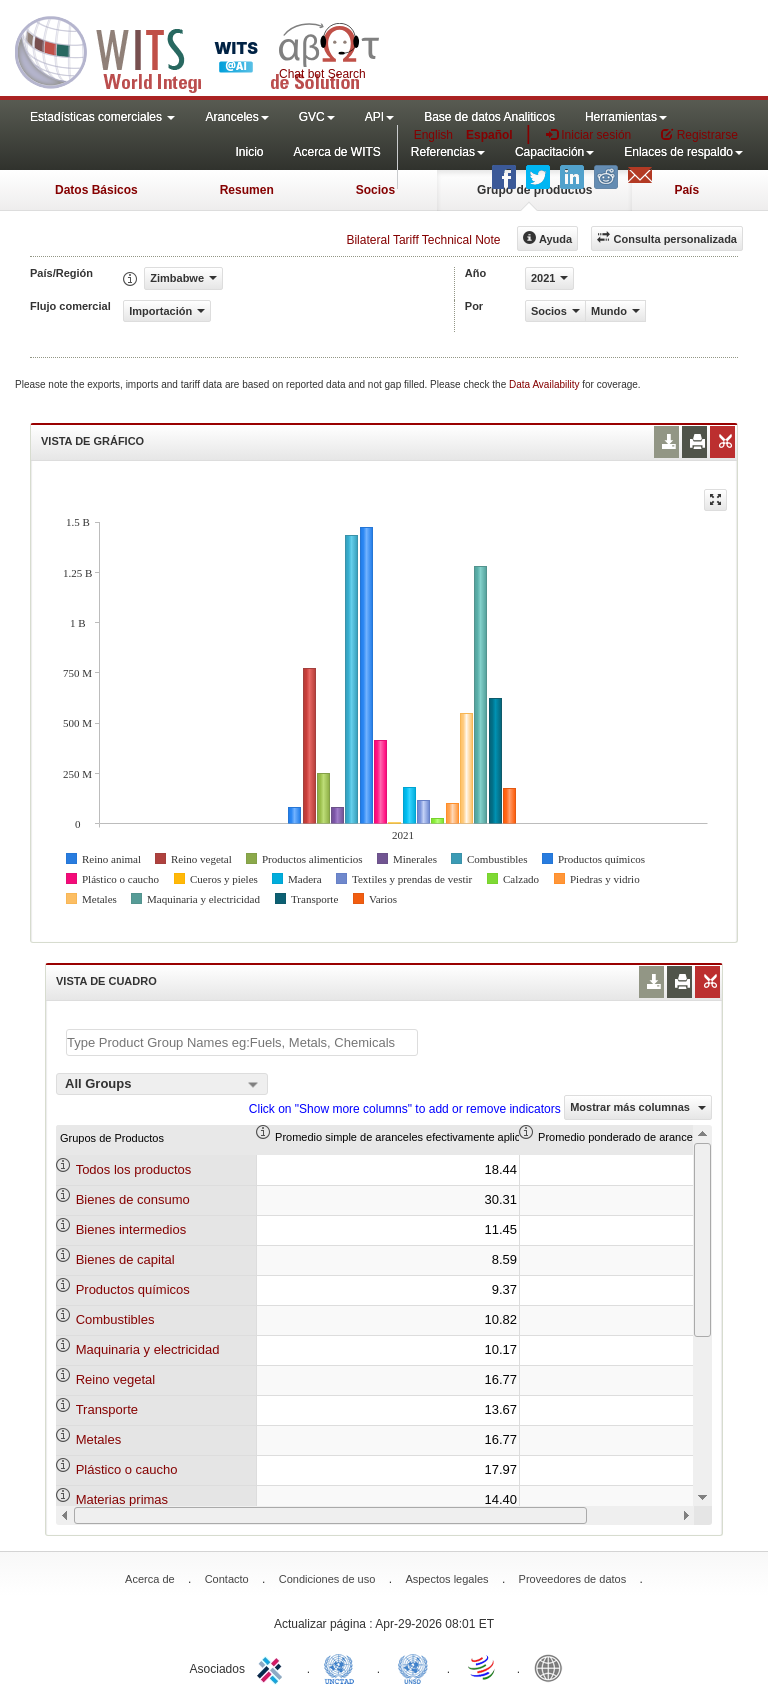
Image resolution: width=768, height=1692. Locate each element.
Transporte (107, 1409)
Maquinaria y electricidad (148, 1349)
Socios (375, 190)
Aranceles (236, 117)
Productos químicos (133, 1289)
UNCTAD (343, 1667)
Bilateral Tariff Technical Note (423, 240)
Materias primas (122, 1499)
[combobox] (162, 1084)
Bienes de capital (125, 1259)
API (379, 117)
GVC (317, 117)
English (433, 135)
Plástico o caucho (127, 1469)
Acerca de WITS (336, 152)
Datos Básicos (96, 190)
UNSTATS (413, 1667)
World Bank (553, 1667)
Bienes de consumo (133, 1199)
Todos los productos (134, 1169)
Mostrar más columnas (638, 1107)
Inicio (249, 152)
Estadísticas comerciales (102, 117)
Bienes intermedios (131, 1229)
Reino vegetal (116, 1379)
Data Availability (545, 384)
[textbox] (242, 1042)
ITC (273, 1667)
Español (489, 135)
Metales (99, 1439)
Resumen (247, 190)
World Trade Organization (483, 1667)
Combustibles (115, 1319)
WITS (200, 50)
